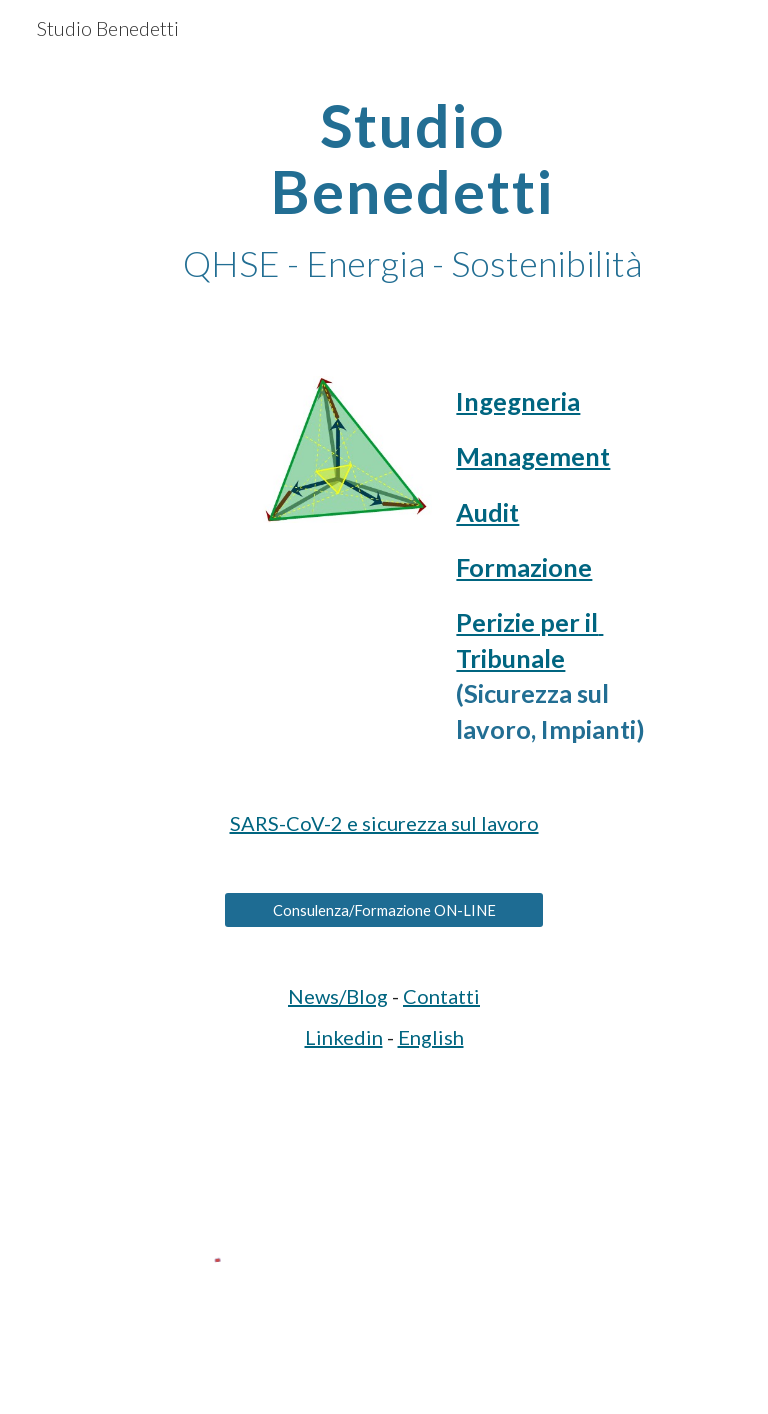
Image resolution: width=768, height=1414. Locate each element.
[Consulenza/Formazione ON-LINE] (383, 910)
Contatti (441, 996)
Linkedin (344, 1037)
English (431, 1037)
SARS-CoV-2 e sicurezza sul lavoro (384, 823)
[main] (411, 190)
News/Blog (338, 996)
